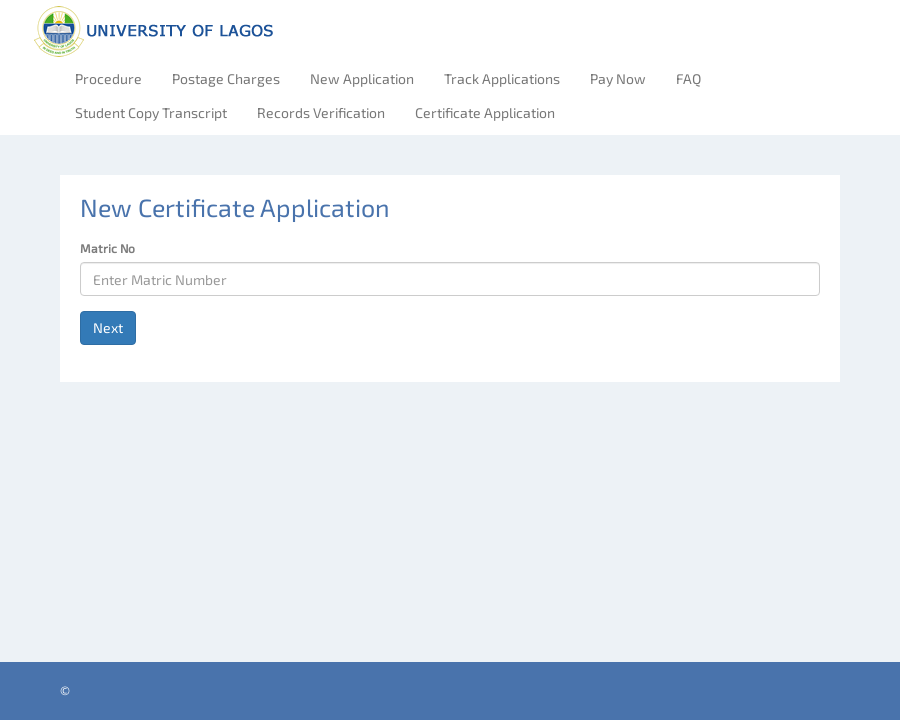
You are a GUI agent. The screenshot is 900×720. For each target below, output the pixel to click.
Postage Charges (226, 78)
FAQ (688, 78)
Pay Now (618, 78)
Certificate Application (485, 112)
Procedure (108, 78)
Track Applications (502, 78)
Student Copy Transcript (151, 112)
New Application (362, 78)
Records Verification (321, 112)
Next (108, 327)
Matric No (107, 248)
